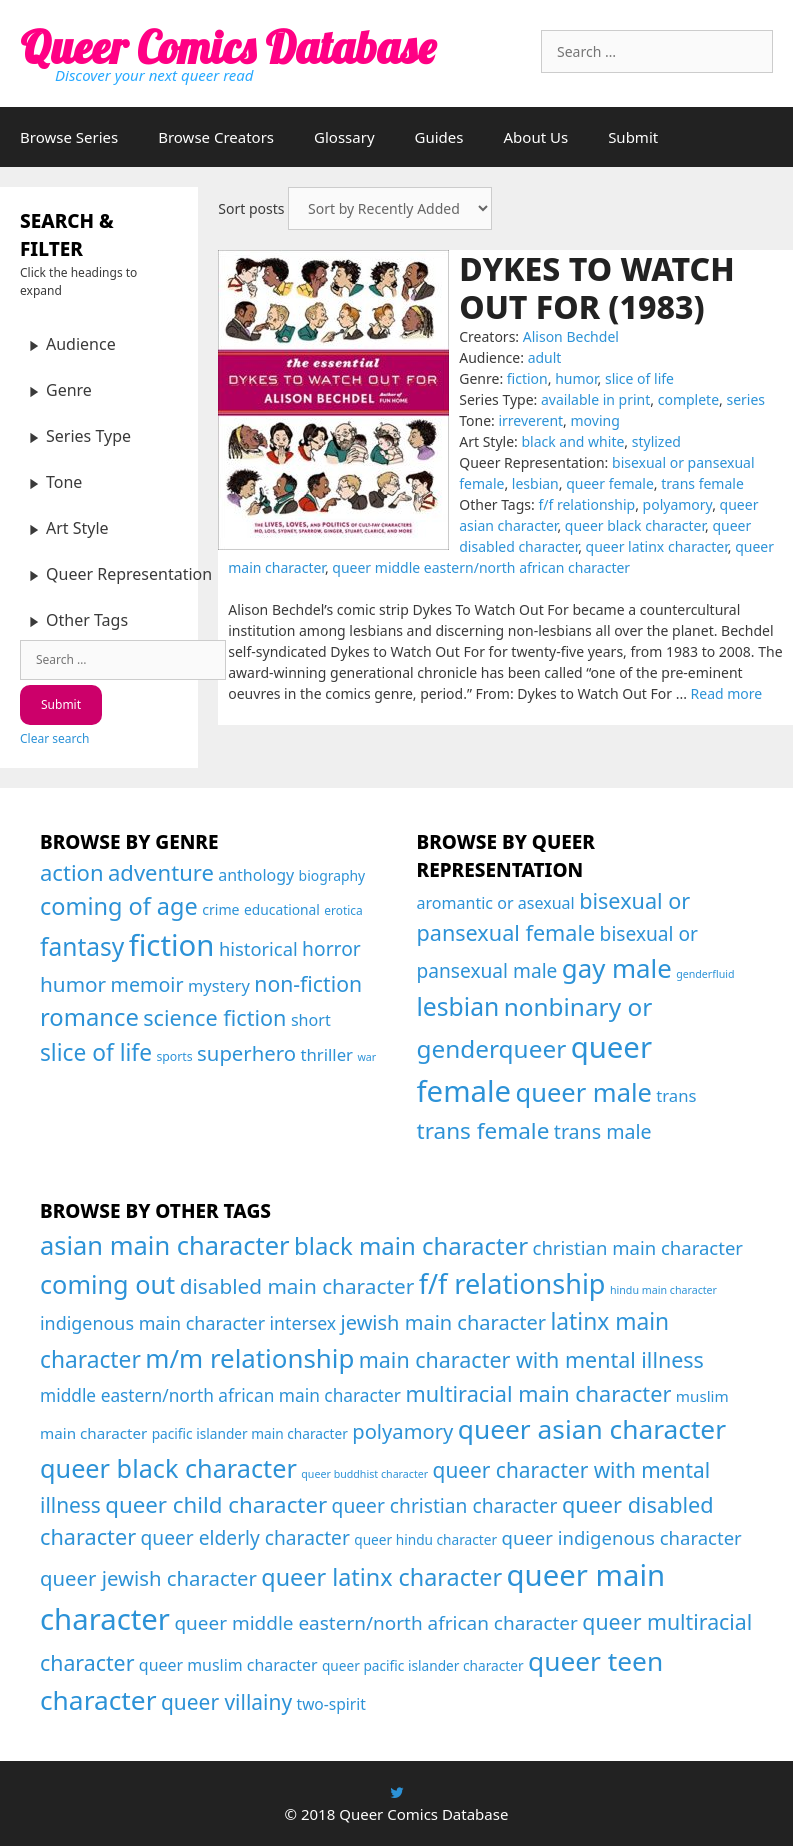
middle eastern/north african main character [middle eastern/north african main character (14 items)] (220, 1395)
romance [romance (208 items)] (89, 1017)
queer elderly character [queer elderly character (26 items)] (245, 1537)
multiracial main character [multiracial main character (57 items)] (538, 1393)
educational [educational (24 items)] (282, 909)
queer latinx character (657, 546)
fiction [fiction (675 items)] (172, 945)
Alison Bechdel (571, 336)
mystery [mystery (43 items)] (219, 985)
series (745, 399)
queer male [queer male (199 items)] (584, 1092)
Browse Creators (216, 137)
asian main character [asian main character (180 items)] (165, 1245)
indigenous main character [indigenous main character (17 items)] (152, 1323)
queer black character (635, 525)
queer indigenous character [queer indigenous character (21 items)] (622, 1537)
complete (688, 399)
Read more (727, 693)
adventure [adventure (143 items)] (161, 872)
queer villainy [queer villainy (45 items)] (226, 1702)
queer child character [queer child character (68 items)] (216, 1504)
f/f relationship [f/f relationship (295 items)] (512, 1283)
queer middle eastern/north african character (481, 567)
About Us (536, 137)
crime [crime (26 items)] (220, 909)
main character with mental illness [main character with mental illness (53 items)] (531, 1359)
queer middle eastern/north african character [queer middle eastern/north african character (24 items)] (376, 1623)
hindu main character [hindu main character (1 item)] (663, 1290)
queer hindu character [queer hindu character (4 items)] (425, 1539)
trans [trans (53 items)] (676, 1095)
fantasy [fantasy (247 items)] (82, 946)
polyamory (678, 504)
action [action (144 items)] (72, 872)
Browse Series (69, 137)
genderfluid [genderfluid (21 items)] (705, 974)
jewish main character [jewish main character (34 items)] (443, 1322)
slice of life (639, 378)
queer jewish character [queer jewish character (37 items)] (148, 1578)
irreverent (530, 420)
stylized (656, 441)
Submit (633, 137)
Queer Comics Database (227, 47)
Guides (439, 137)
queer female (610, 483)
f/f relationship (586, 504)
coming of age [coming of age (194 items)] (119, 906)
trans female (702, 483)
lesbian (535, 483)
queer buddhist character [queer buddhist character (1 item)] (364, 1474)
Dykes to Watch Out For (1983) (597, 287)
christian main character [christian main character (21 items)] (638, 1247)
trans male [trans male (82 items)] (603, 1131)
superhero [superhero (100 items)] (246, 1053)
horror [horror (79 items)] (331, 948)
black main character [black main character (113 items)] (411, 1245)
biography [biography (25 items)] (332, 875)
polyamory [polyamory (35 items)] (402, 1431)
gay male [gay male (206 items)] (617, 968)
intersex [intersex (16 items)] (303, 1323)
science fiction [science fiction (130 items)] (214, 1017)
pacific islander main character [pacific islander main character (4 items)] (250, 1433)
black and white (572, 441)
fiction (527, 378)
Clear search (54, 738)
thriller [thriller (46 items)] (326, 1054)
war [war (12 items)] (366, 1057)
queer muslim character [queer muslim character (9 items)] (228, 1665)
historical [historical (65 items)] (258, 948)
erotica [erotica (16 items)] (343, 910)
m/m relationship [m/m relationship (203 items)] (249, 1358)
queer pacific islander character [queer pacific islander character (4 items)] (423, 1665)
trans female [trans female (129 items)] (483, 1130)
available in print (595, 399)
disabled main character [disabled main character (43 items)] (297, 1286)
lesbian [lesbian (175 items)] (458, 1006)
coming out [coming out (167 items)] (107, 1284)
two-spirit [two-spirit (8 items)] (331, 1704)
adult (545, 357)
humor (576, 378)
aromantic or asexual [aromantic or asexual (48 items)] (496, 903)
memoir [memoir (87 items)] (147, 984)
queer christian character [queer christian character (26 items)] (445, 1505)
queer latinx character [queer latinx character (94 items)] (381, 1577)
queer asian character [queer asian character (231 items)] (592, 1429)
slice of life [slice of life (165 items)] (96, 1052)
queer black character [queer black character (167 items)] (168, 1468)
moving (595, 420)
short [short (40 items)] (311, 1020)
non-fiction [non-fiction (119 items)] (308, 983)
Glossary (344, 137)
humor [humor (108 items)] (73, 984)
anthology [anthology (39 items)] (256, 875)
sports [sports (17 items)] (174, 1056)
